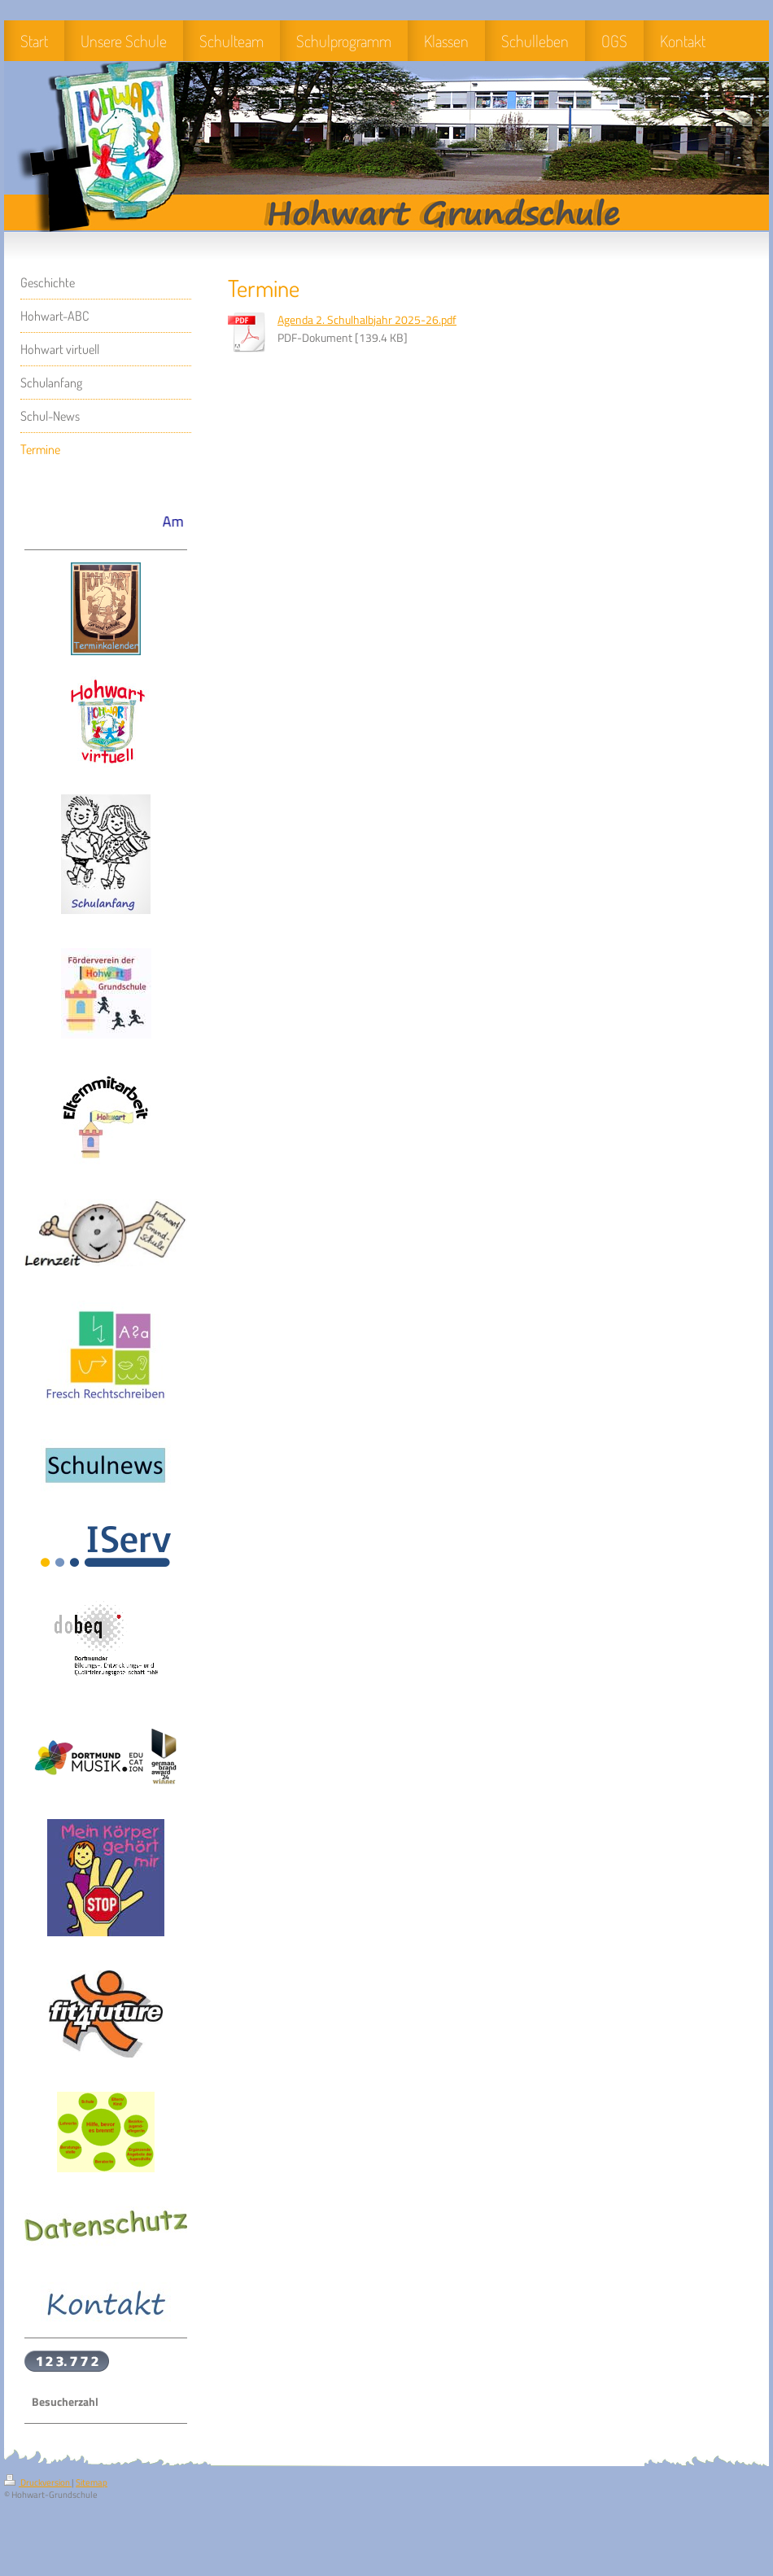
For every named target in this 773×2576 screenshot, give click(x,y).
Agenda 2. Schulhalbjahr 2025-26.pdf (366, 320)
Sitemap (91, 2482)
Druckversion (38, 2482)
